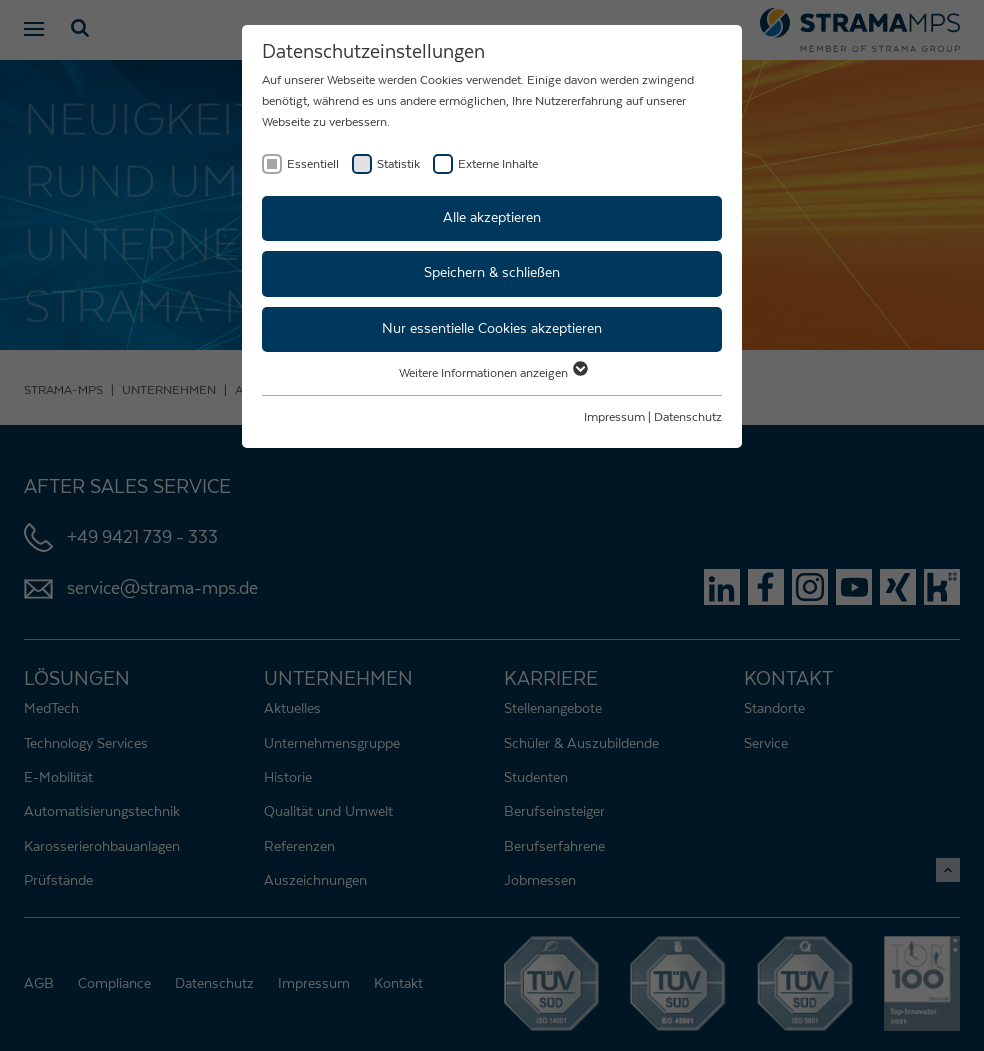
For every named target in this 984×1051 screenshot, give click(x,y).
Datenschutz (688, 417)
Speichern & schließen (492, 273)
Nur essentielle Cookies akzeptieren (492, 329)
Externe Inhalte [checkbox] (498, 164)
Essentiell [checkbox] (313, 164)
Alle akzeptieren (492, 218)
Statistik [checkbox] (398, 164)
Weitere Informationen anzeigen (492, 373)
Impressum (614, 417)
